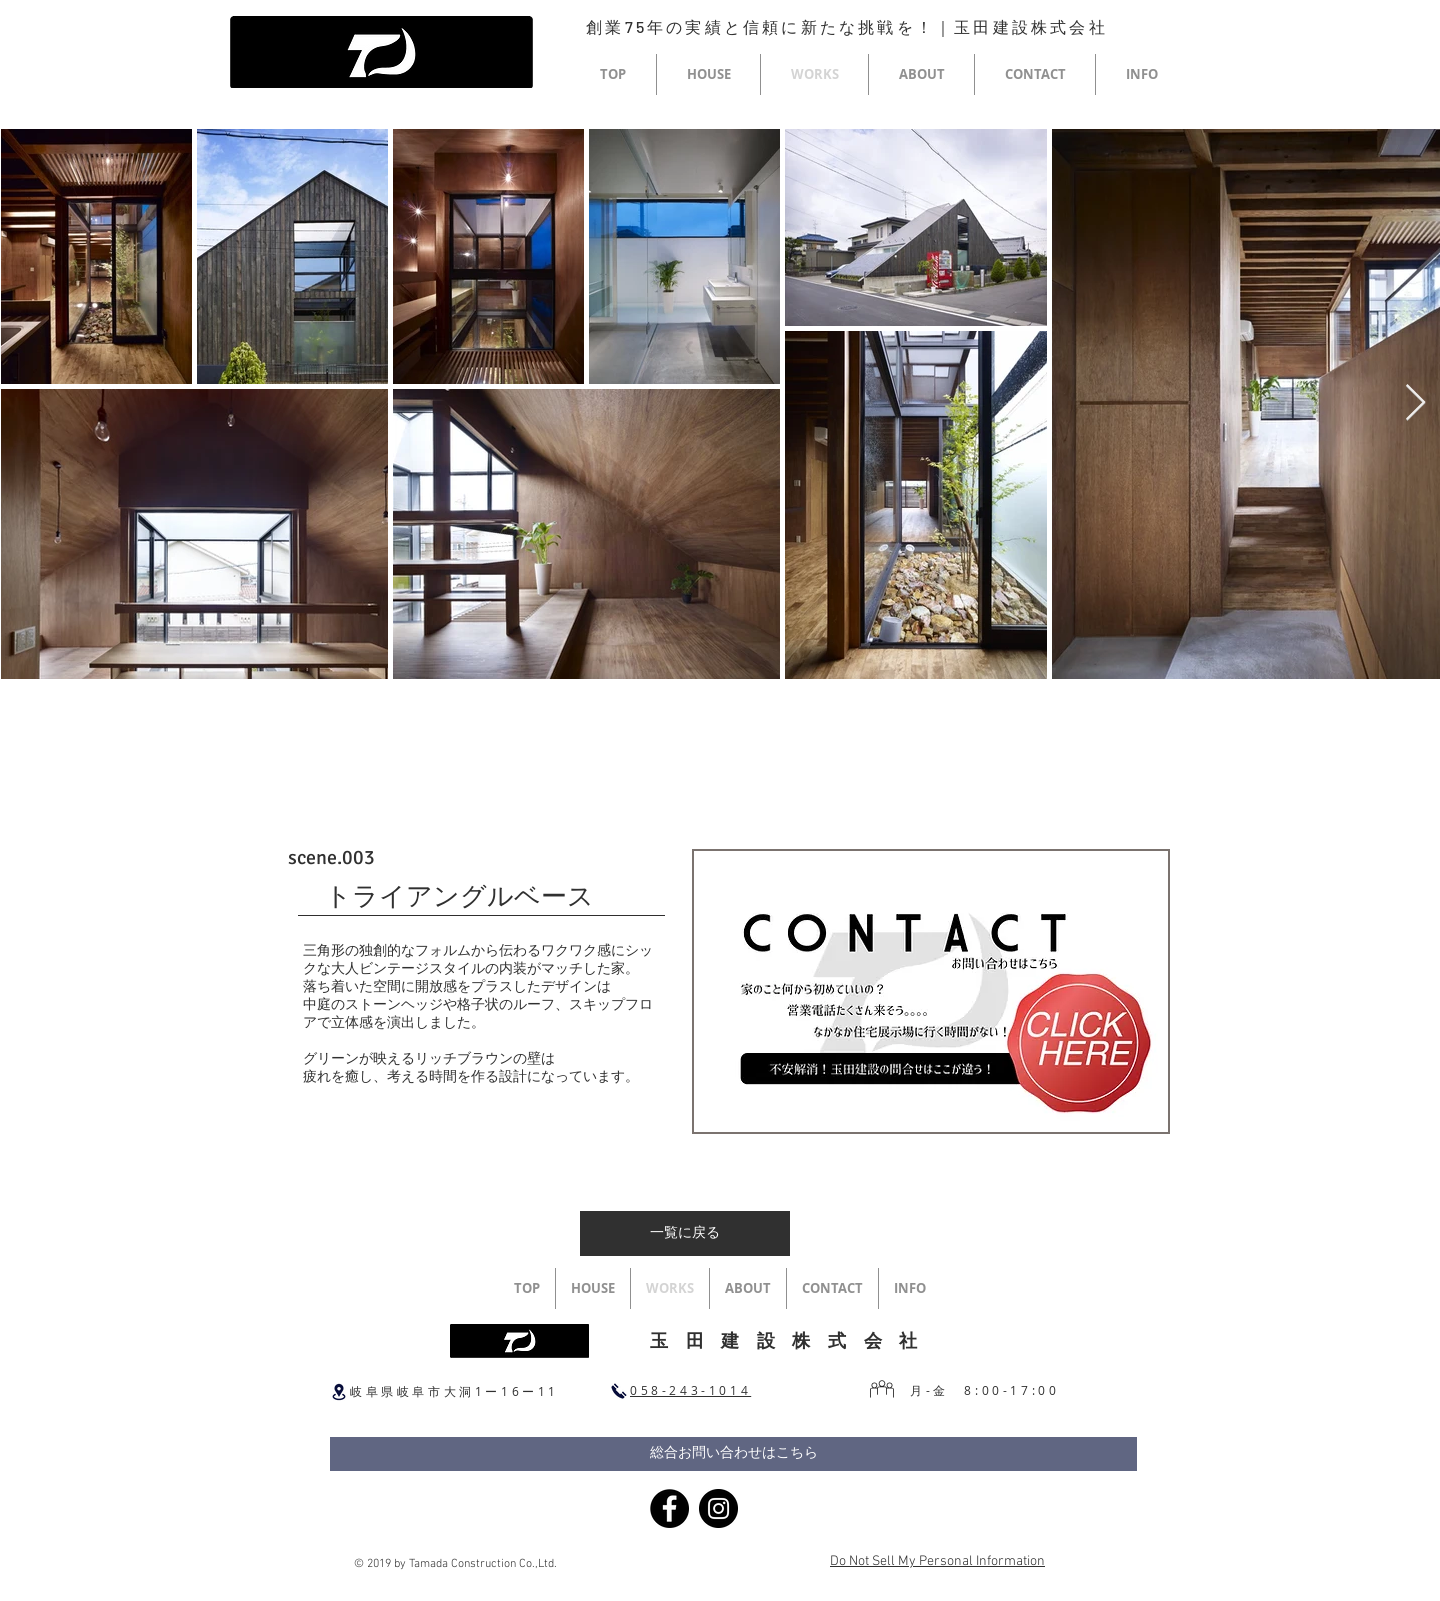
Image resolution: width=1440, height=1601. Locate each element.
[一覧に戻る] (685, 1233)
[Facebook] (669, 1508)
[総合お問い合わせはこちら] (733, 1454)
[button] (708, 74)
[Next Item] (1415, 403)
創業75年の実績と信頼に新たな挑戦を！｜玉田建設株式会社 (847, 26)
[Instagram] (718, 1508)
